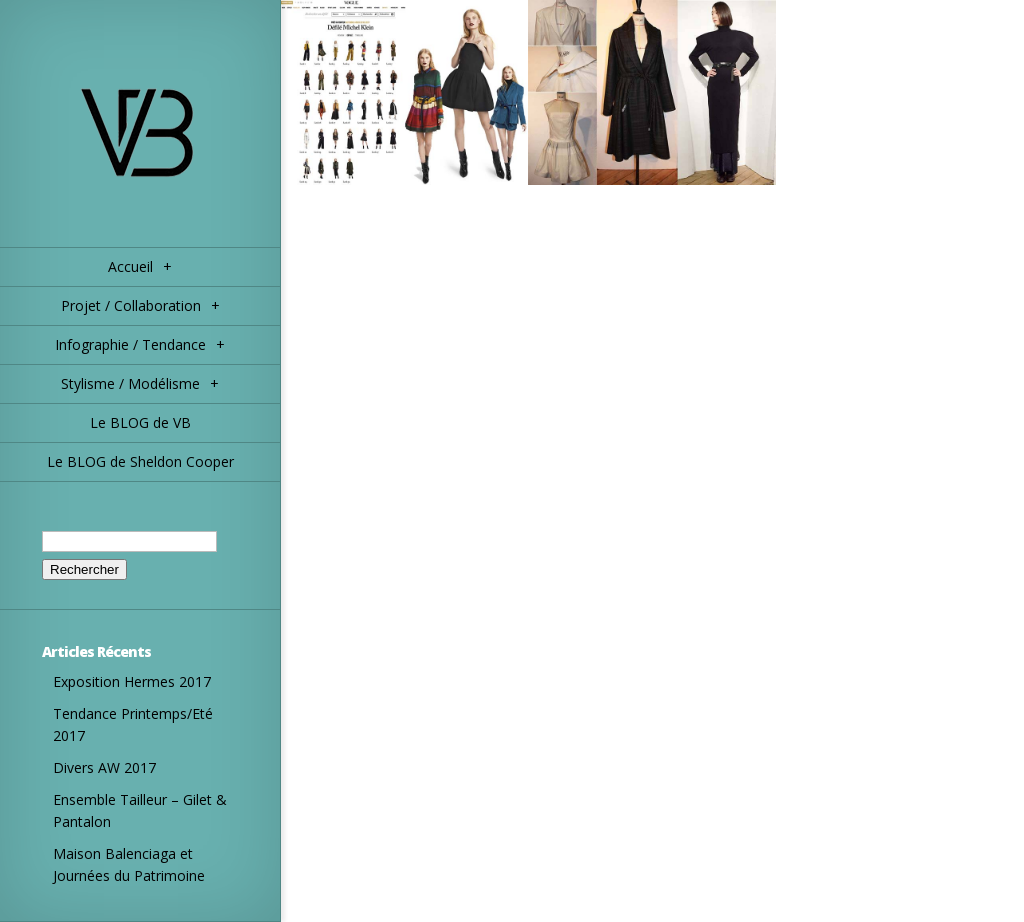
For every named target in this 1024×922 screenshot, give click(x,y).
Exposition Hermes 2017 (132, 681)
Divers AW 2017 (104, 767)
